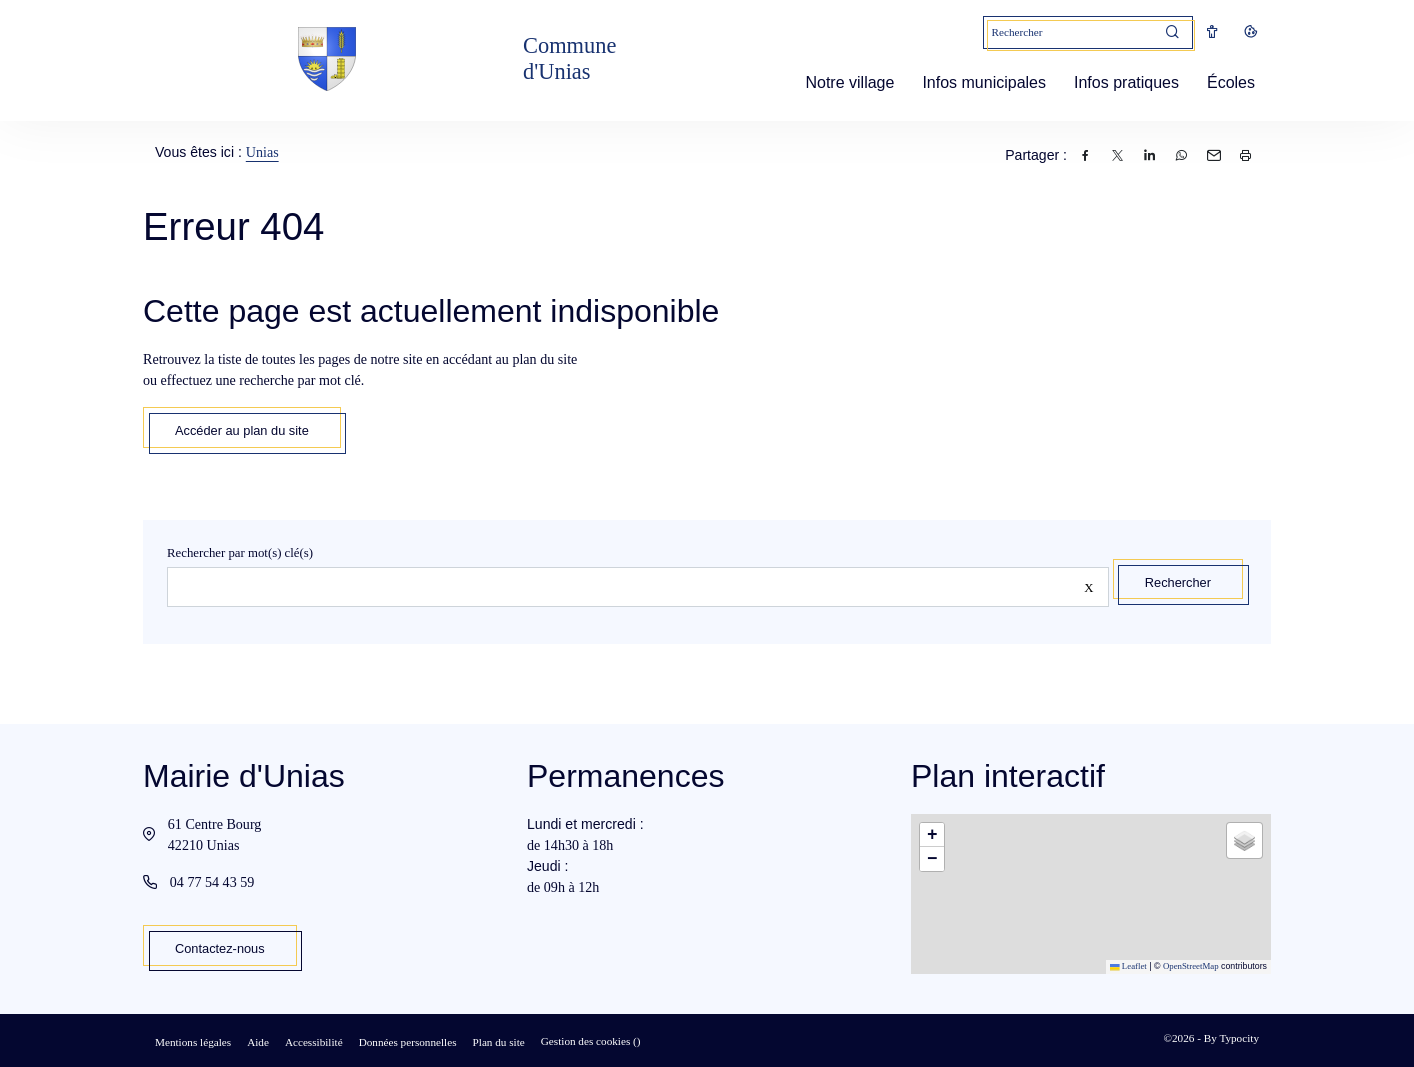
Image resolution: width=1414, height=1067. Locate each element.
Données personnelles (408, 1042)
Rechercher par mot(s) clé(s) (240, 553)
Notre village (841, 82)
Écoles (1223, 82)
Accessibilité (314, 1042)
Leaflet (1128, 966)
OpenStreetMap (1191, 966)
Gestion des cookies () (591, 1041)
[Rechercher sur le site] (638, 587)
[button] (932, 835)
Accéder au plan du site (242, 430)
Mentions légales (193, 1042)
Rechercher (1178, 582)
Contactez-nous (220, 948)
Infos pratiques (1118, 82)
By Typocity (1231, 1038)
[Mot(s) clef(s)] (1069, 32)
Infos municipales (976, 82)
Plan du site (499, 1042)
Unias (262, 152)
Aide (258, 1042)
